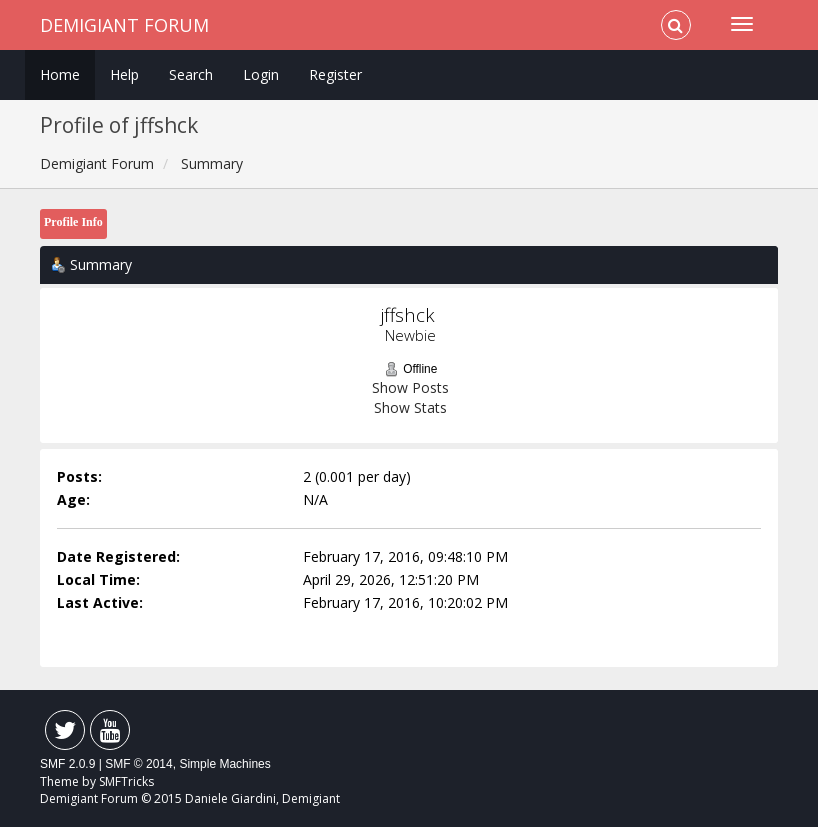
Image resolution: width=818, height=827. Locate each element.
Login (261, 74)
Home (60, 74)
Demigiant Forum (124, 25)
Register (335, 74)
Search (191, 74)
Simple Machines (224, 764)
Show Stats (410, 407)
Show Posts (410, 387)
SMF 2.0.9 (67, 764)
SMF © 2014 (139, 764)
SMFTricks (126, 781)
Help (124, 74)
